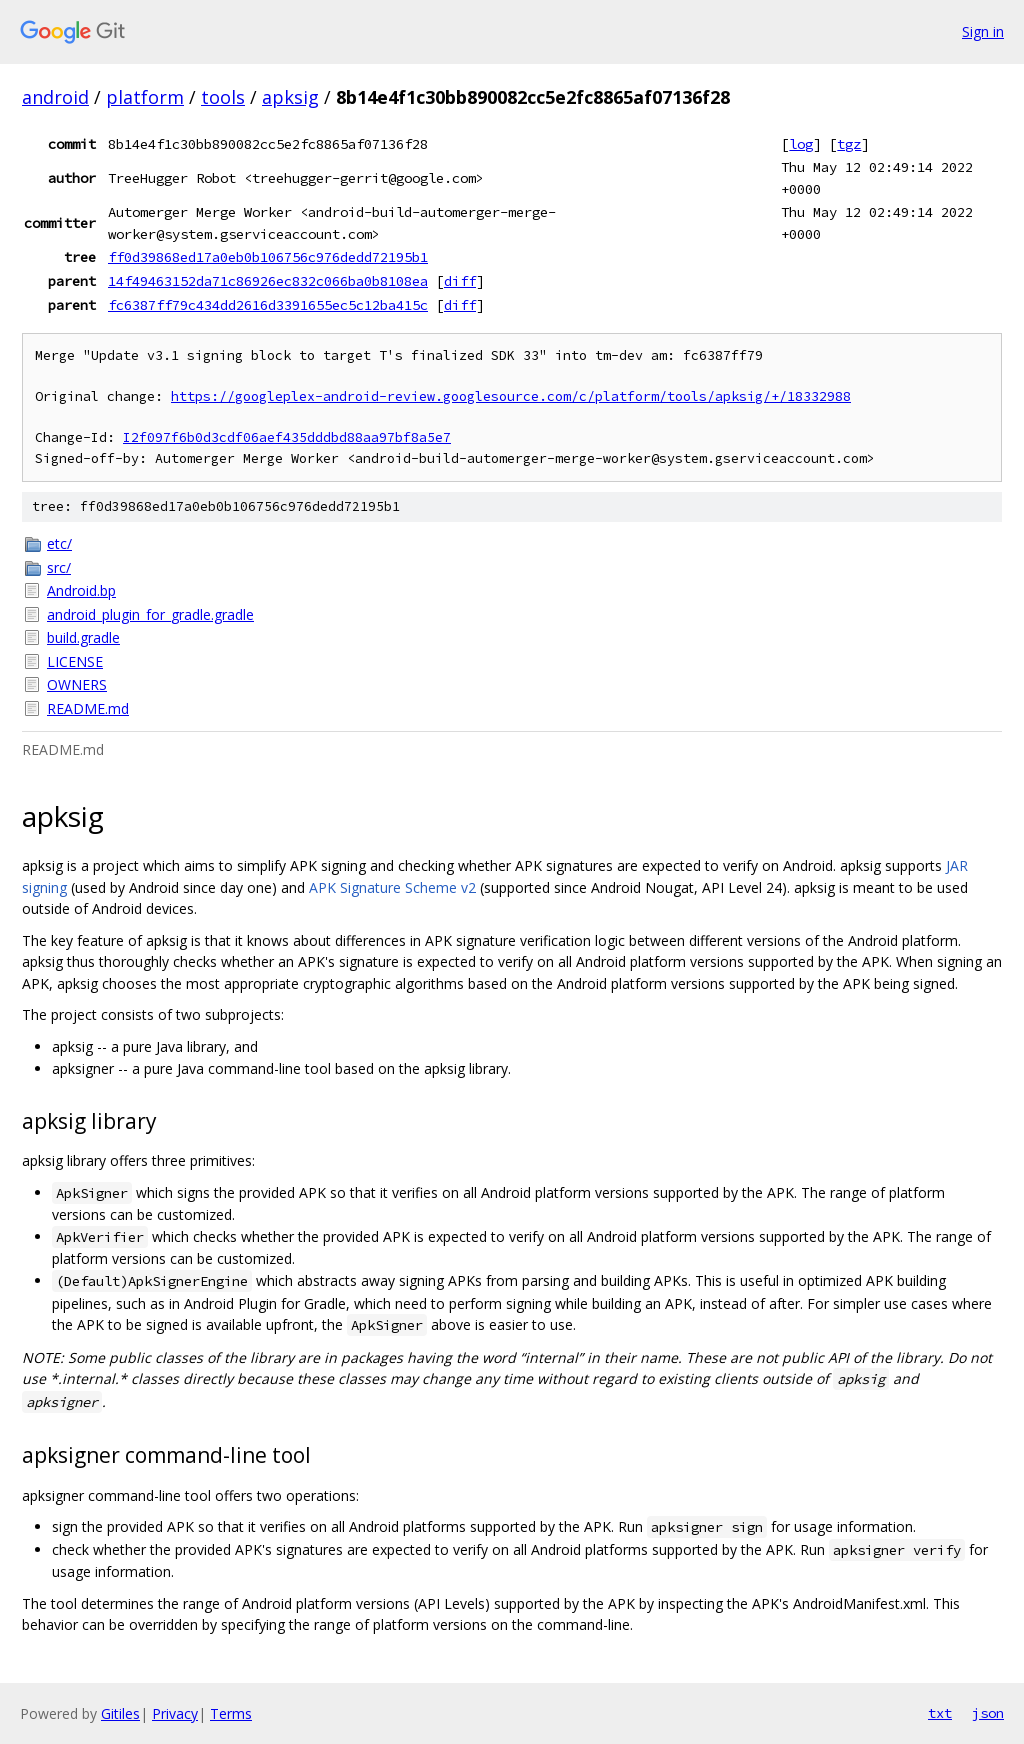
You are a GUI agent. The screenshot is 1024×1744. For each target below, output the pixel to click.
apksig (290, 97)
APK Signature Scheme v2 (392, 887)
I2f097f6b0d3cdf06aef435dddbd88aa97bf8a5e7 (287, 437)
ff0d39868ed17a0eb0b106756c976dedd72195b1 (268, 257)
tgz (849, 144)
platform (145, 97)
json (988, 1713)
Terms (231, 1713)
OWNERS (77, 684)
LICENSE (75, 661)
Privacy (175, 1713)
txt (940, 1713)
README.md (88, 708)
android (55, 97)
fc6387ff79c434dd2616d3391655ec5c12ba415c (268, 305)
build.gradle (83, 637)
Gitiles (120, 1713)
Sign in (983, 31)
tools (223, 97)
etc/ (59, 543)
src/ (59, 567)
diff (460, 281)
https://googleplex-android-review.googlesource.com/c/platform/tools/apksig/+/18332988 (511, 396)
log (801, 144)
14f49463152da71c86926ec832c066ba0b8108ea (268, 281)
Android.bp (81, 590)
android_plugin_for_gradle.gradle (150, 614)
